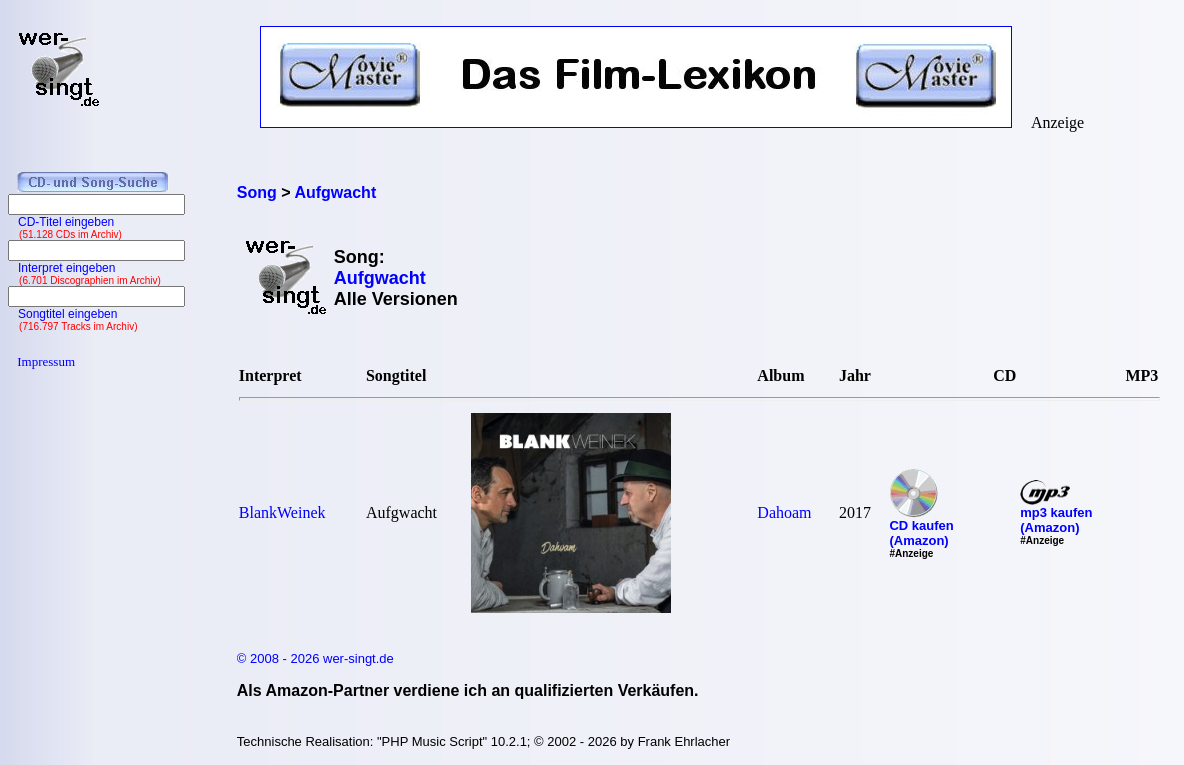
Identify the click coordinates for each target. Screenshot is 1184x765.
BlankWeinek (282, 512)
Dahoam (784, 512)
